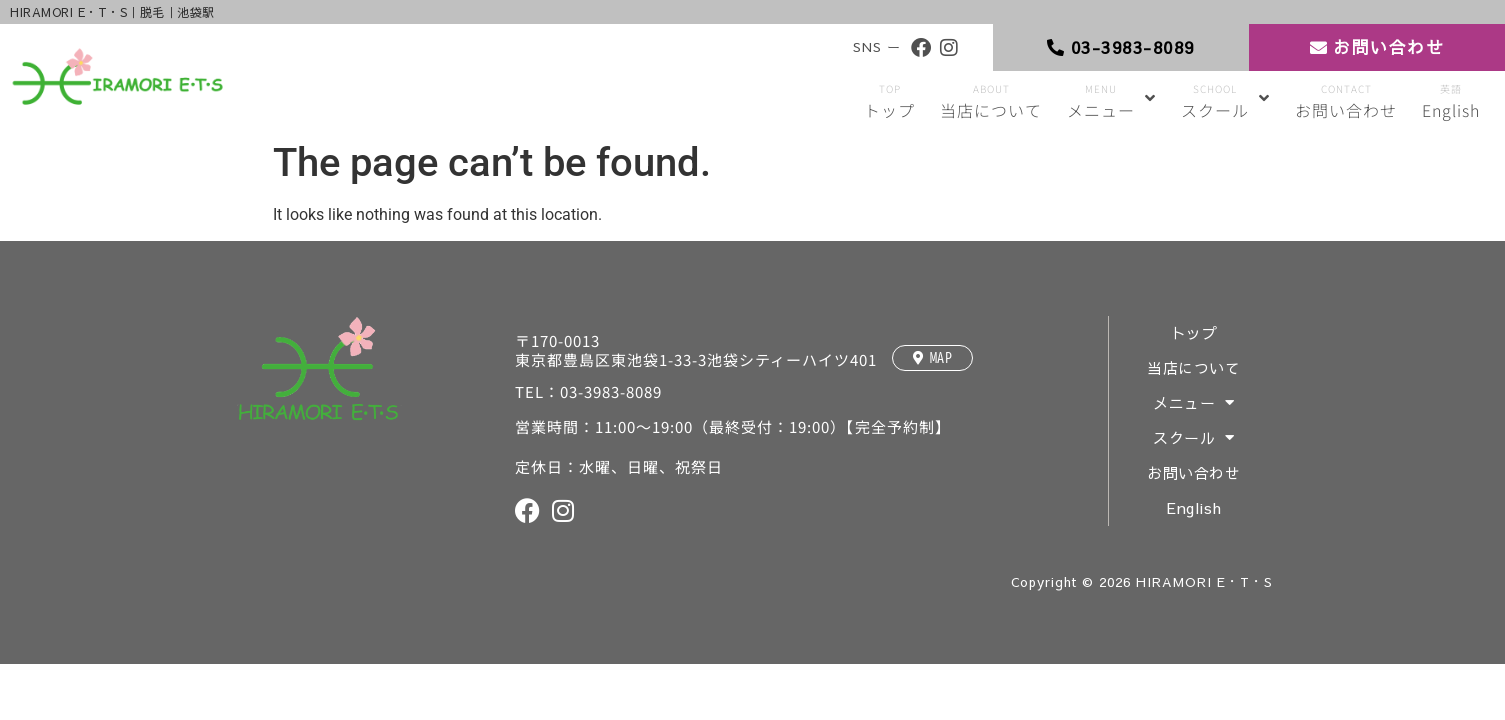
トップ (1195, 333)
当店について (1195, 368)
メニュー (1195, 403)
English (1195, 508)
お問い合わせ (1195, 473)
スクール (1195, 438)
